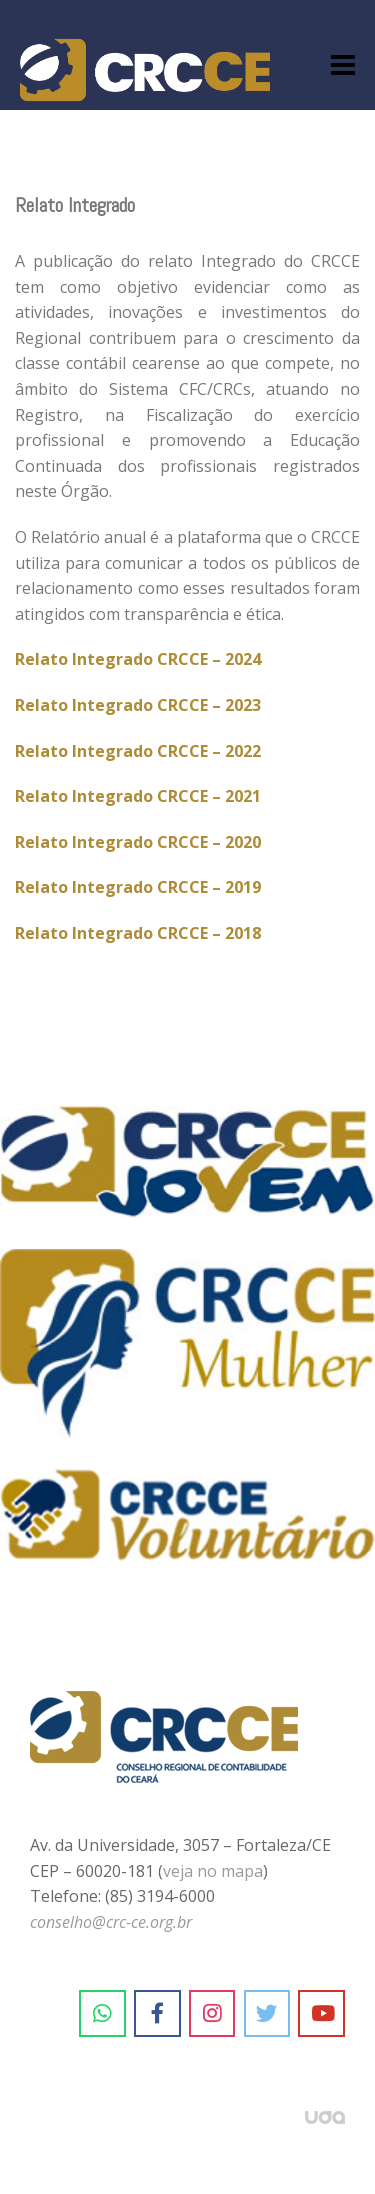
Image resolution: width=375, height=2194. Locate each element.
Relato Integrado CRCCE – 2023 (138, 705)
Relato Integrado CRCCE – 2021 (138, 796)
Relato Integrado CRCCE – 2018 (138, 933)
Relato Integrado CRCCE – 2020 (138, 842)
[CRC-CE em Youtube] (321, 2014)
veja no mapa (213, 1871)
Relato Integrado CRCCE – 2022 (138, 751)
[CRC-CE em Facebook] (157, 2014)
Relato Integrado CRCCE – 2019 (138, 887)
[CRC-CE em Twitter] (267, 2014)
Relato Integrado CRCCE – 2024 (138, 659)
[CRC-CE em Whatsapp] (102, 2014)
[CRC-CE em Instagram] (212, 2014)
